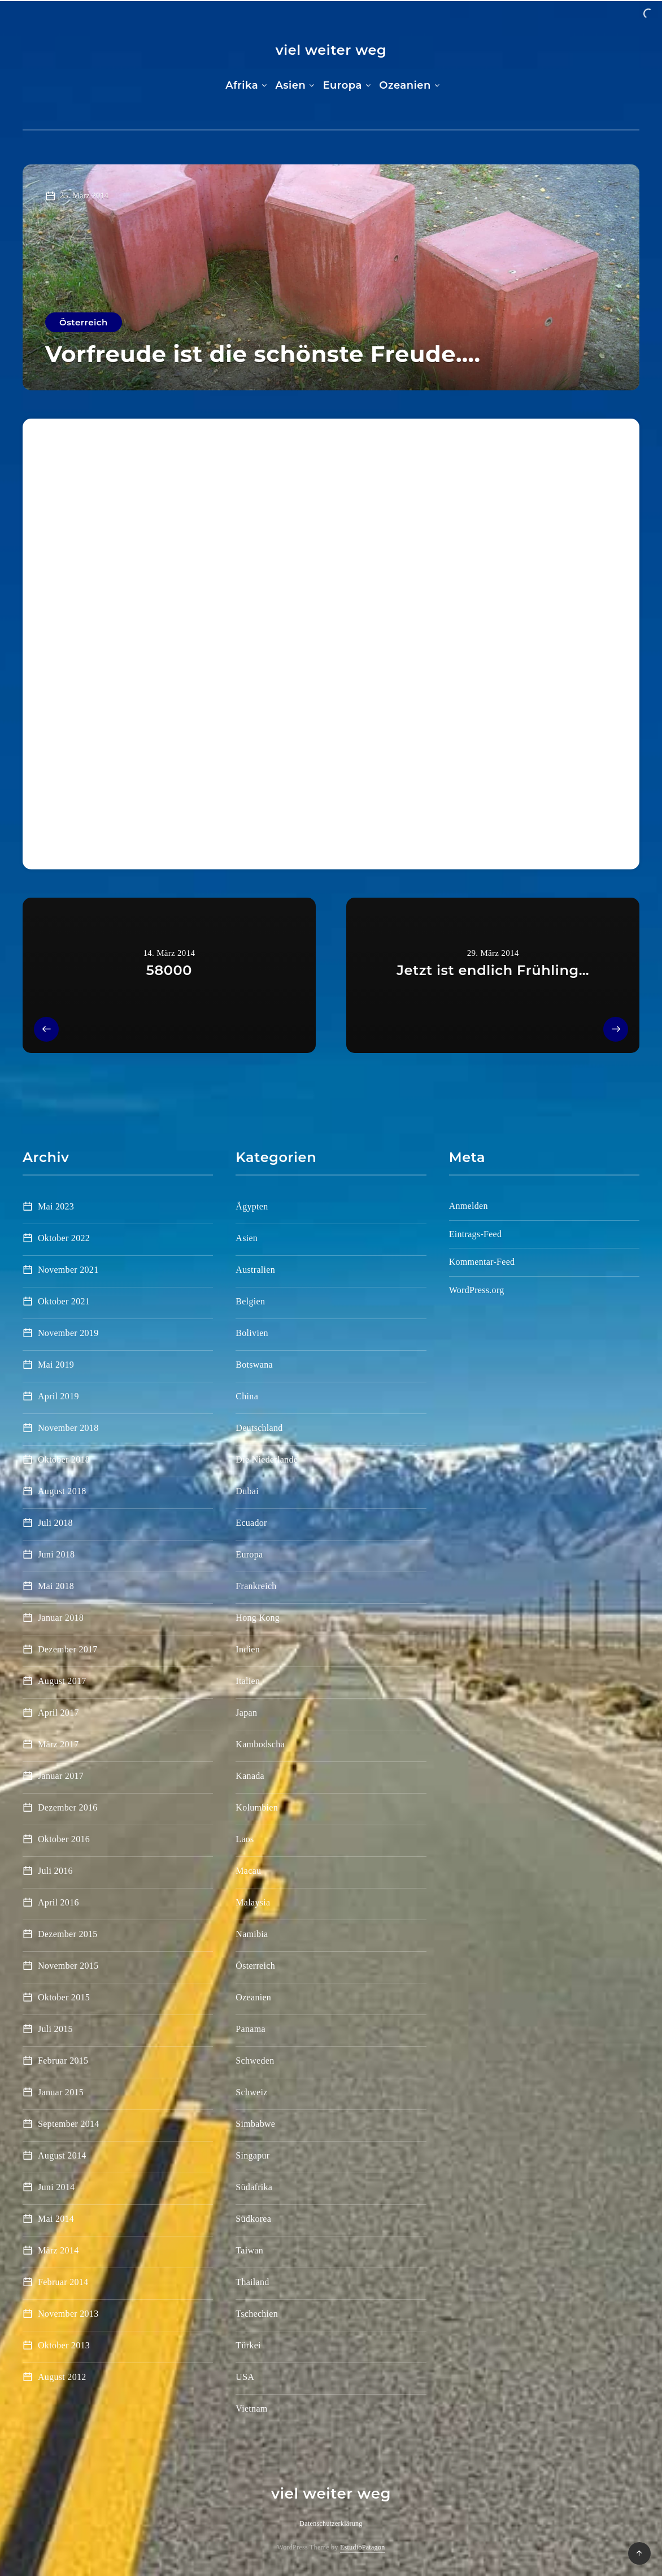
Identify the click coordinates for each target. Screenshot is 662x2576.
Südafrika (254, 2187)
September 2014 (68, 2124)
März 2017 (58, 1744)
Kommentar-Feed (482, 1262)
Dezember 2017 (68, 1649)
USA (245, 2377)
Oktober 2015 (64, 1997)
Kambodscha (260, 1744)
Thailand (252, 2282)
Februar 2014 (63, 2282)
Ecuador (251, 1523)
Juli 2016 (55, 1871)
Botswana (254, 1364)
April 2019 (58, 1396)
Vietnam (251, 2408)
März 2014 (58, 2250)
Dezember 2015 (68, 1934)
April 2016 (58, 1902)
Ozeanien (405, 85)
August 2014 (62, 2155)
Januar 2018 (61, 1617)
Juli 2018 (55, 1523)
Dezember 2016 (68, 1807)
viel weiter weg (331, 50)
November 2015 (68, 1965)
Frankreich (256, 1586)
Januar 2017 (61, 1776)
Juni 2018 (56, 1554)
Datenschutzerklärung (330, 2523)
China (247, 1396)
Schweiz (251, 2092)
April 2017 (58, 1712)
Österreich (83, 322)
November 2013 (68, 2313)
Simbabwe (255, 2124)
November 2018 (68, 1428)
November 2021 (68, 1269)
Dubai (247, 1491)
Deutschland (259, 1428)
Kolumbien (257, 1807)
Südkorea (253, 2218)
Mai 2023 (56, 1206)
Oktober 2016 (64, 1839)
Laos (245, 1839)
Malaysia (253, 1902)
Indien (248, 1649)
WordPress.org (476, 1290)
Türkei (248, 2345)
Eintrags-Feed (475, 1234)
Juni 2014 (56, 2187)
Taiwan (249, 2250)
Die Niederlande (267, 1459)
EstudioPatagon (362, 2547)
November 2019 (68, 1333)
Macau (248, 1871)
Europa (342, 85)
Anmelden (468, 1206)
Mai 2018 (56, 1586)
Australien (255, 1269)
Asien (290, 85)
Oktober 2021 (64, 1301)
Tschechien (257, 2313)
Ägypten (252, 1206)
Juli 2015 (55, 2029)
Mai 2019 (56, 1364)
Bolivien (252, 1333)
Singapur (252, 2155)
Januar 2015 (61, 2092)
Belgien (250, 1301)
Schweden (255, 2060)
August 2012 (62, 2377)
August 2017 (62, 1681)
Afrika (241, 85)
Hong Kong (258, 1617)
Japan (246, 1712)
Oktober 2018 (64, 1459)
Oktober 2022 (64, 1238)
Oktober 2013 (64, 2345)
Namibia (252, 1934)
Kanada (250, 1776)
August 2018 (62, 1491)
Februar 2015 (63, 2060)
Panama (250, 2029)
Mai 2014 (56, 2218)
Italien (248, 1681)
